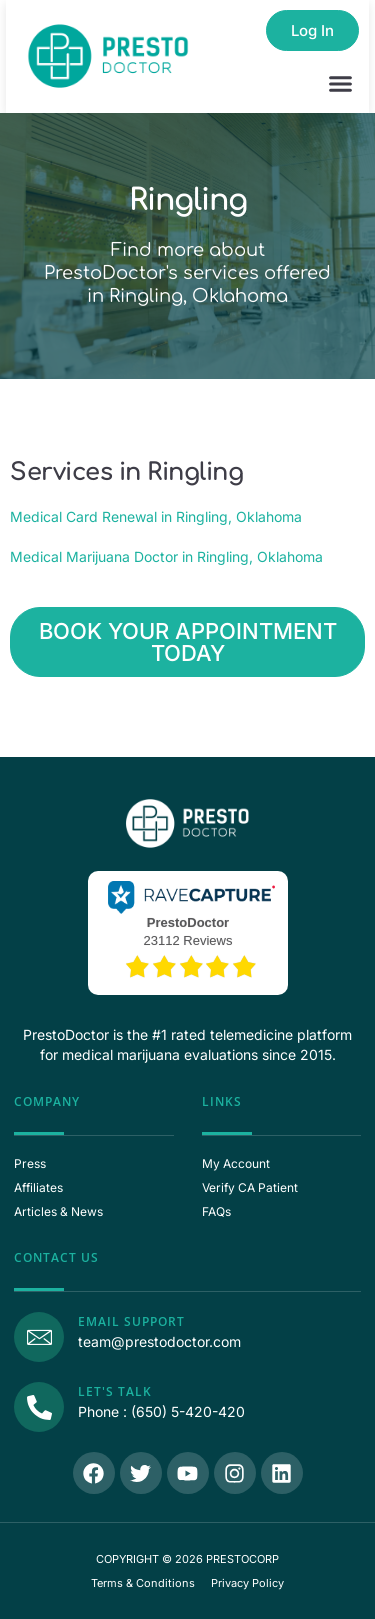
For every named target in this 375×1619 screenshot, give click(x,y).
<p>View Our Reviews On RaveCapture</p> (188, 931)
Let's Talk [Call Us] (115, 1391)
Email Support (131, 1321)
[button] (341, 84)
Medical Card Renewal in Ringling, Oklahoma (156, 516)
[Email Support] (39, 1337)
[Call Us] (39, 1407)
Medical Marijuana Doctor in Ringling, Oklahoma (166, 556)
